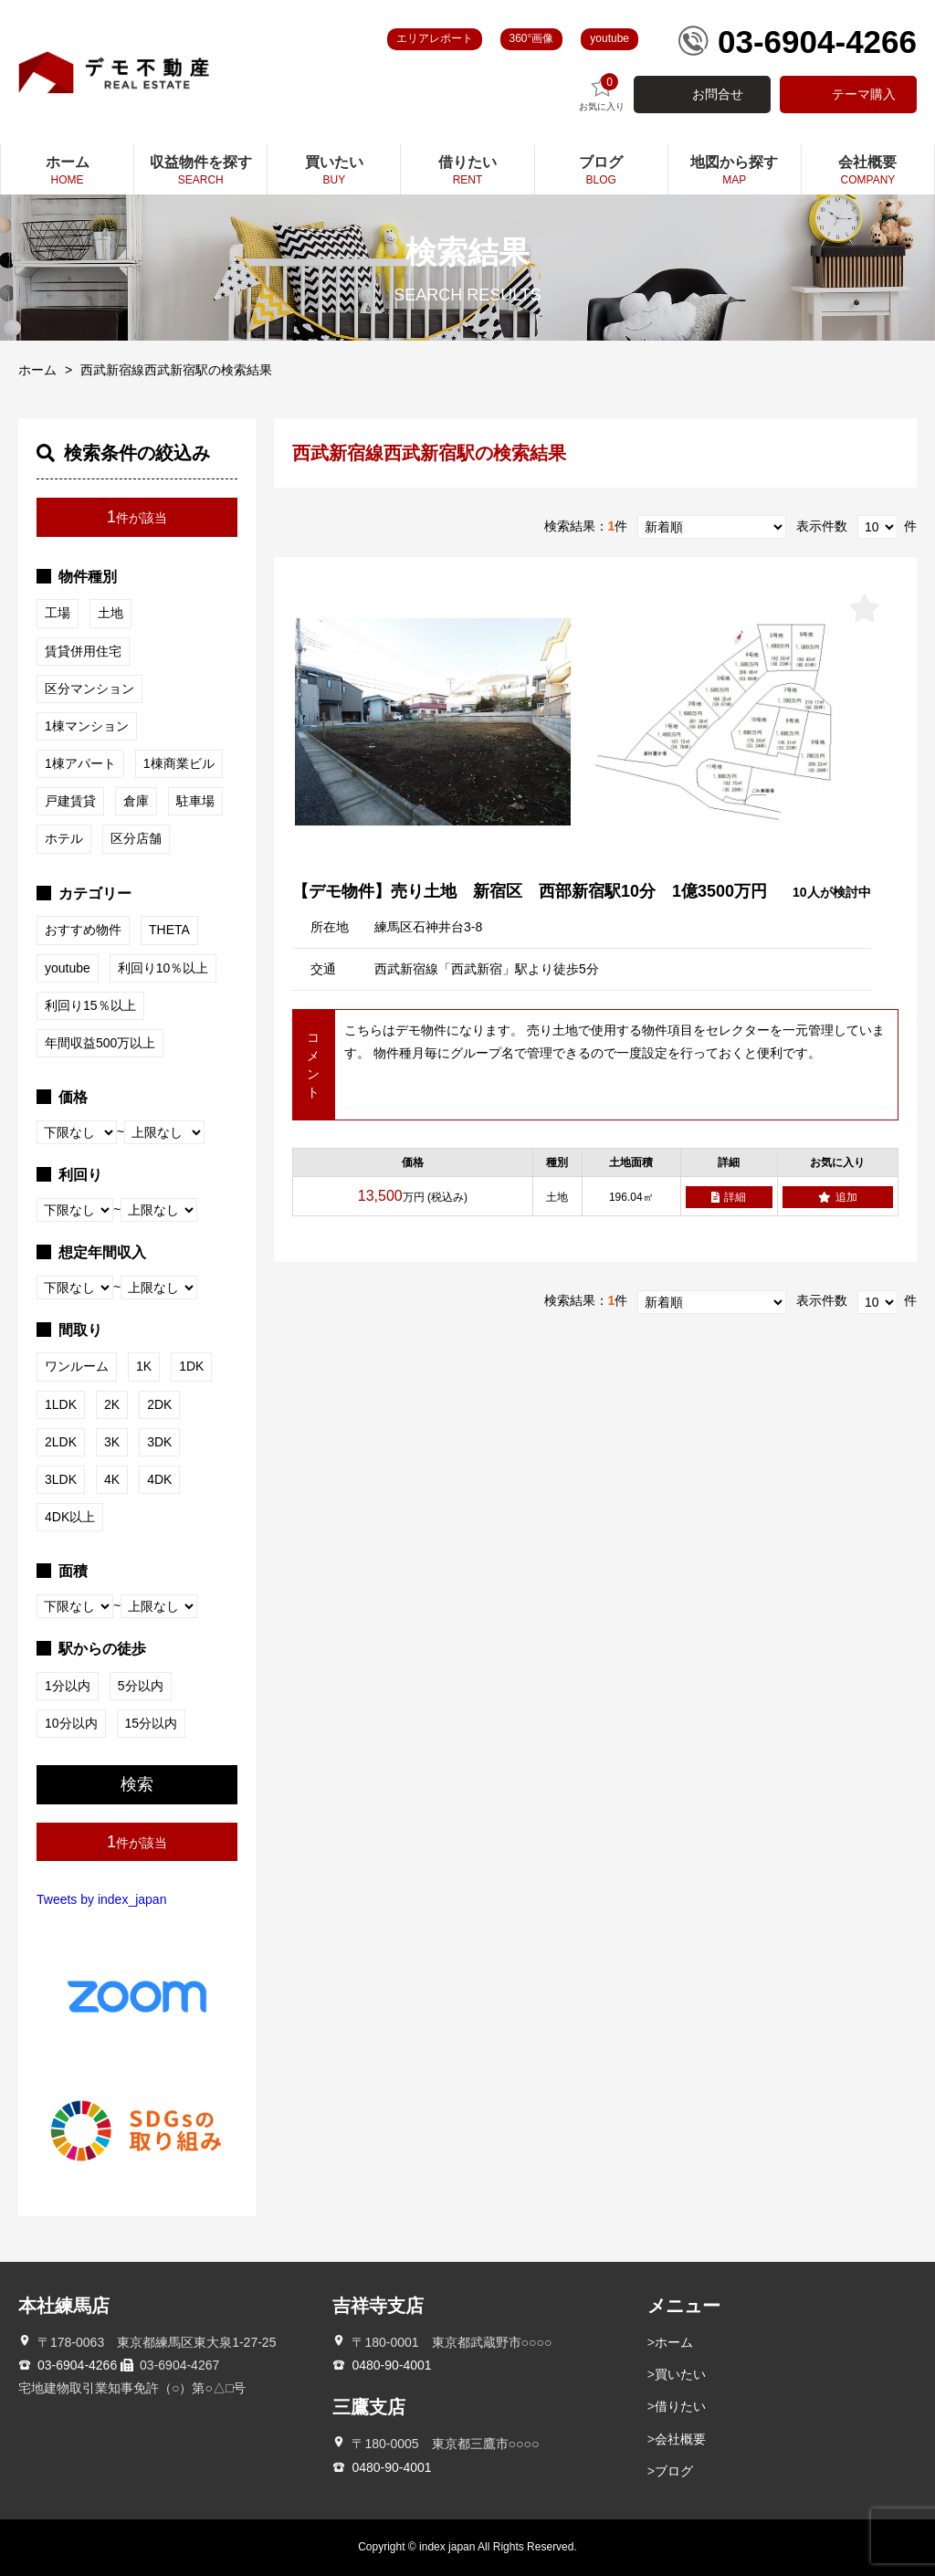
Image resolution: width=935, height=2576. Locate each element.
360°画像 (532, 38)
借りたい (680, 2406)
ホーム (37, 370)
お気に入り (602, 92)
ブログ (674, 2471)
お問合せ (717, 94)
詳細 (728, 1197)
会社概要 (680, 2439)
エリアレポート (434, 38)
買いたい (680, 2374)
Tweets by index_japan (101, 1899)
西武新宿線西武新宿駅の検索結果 (176, 370)
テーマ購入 (864, 94)
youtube (609, 38)
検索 (137, 1784)
